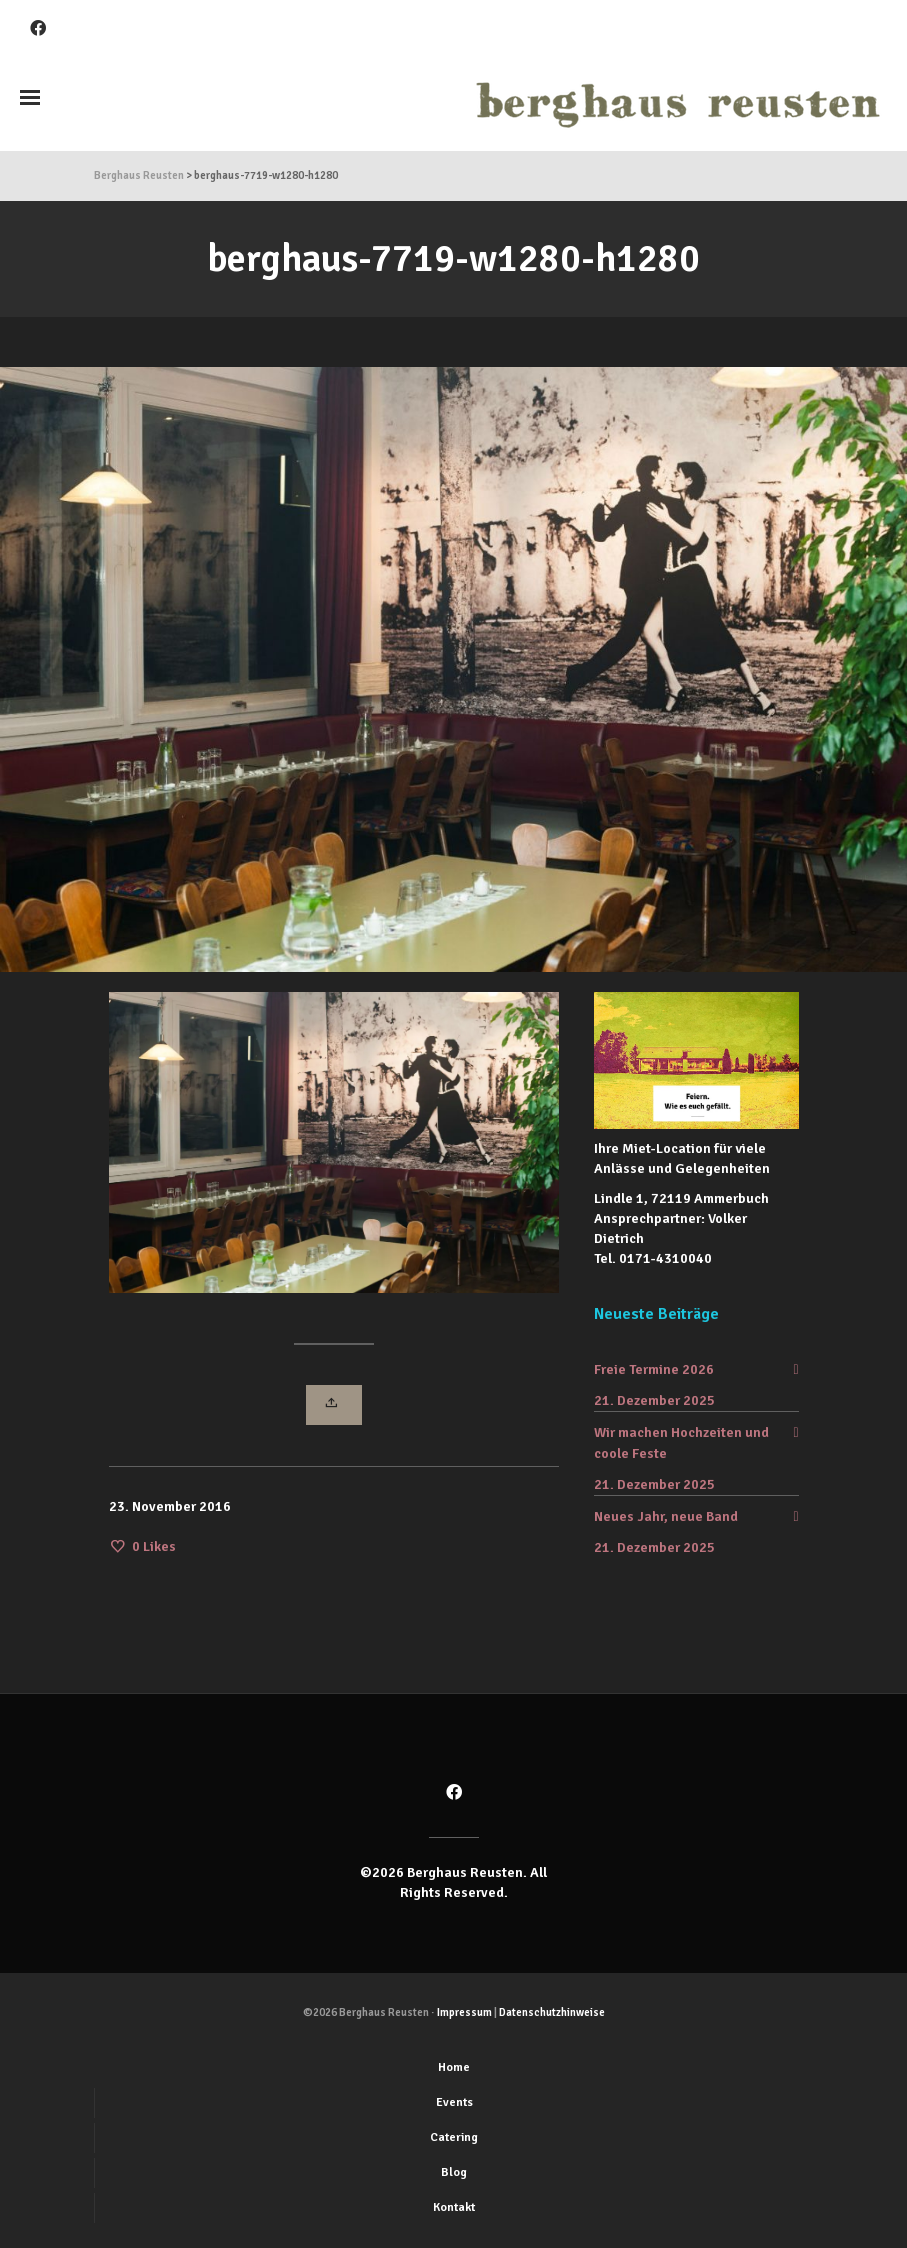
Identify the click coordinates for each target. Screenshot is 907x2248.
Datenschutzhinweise (552, 2012)
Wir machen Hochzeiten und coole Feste (681, 1443)
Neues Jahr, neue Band (666, 1516)
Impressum (464, 2012)
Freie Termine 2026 (654, 1369)
